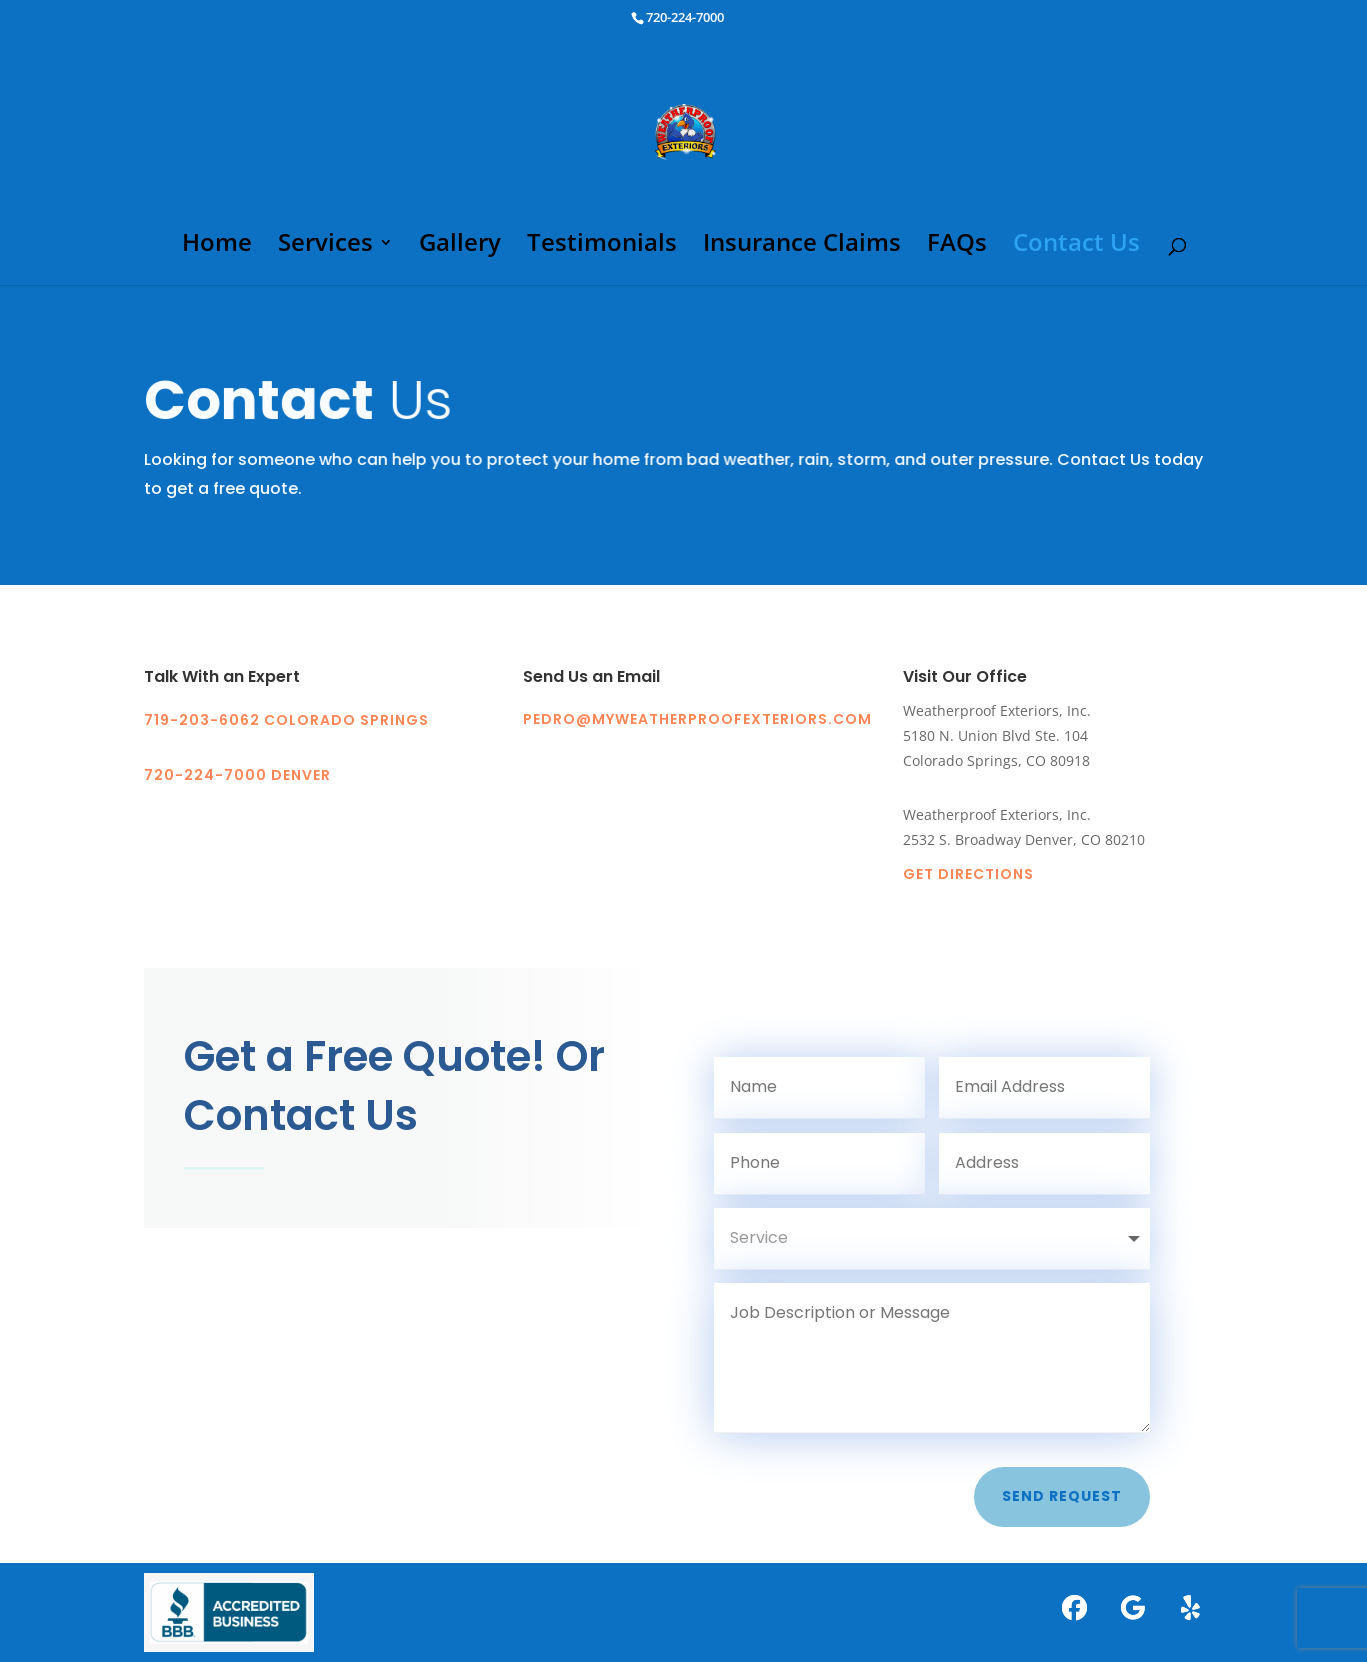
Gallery (460, 246)
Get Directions (968, 874)
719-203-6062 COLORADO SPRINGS (286, 720)
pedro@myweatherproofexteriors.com (697, 719)
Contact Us (1076, 246)
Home (217, 246)
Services (325, 246)
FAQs (957, 246)
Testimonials (602, 246)
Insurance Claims (802, 246)
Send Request (1062, 1496)
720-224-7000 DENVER (237, 775)
